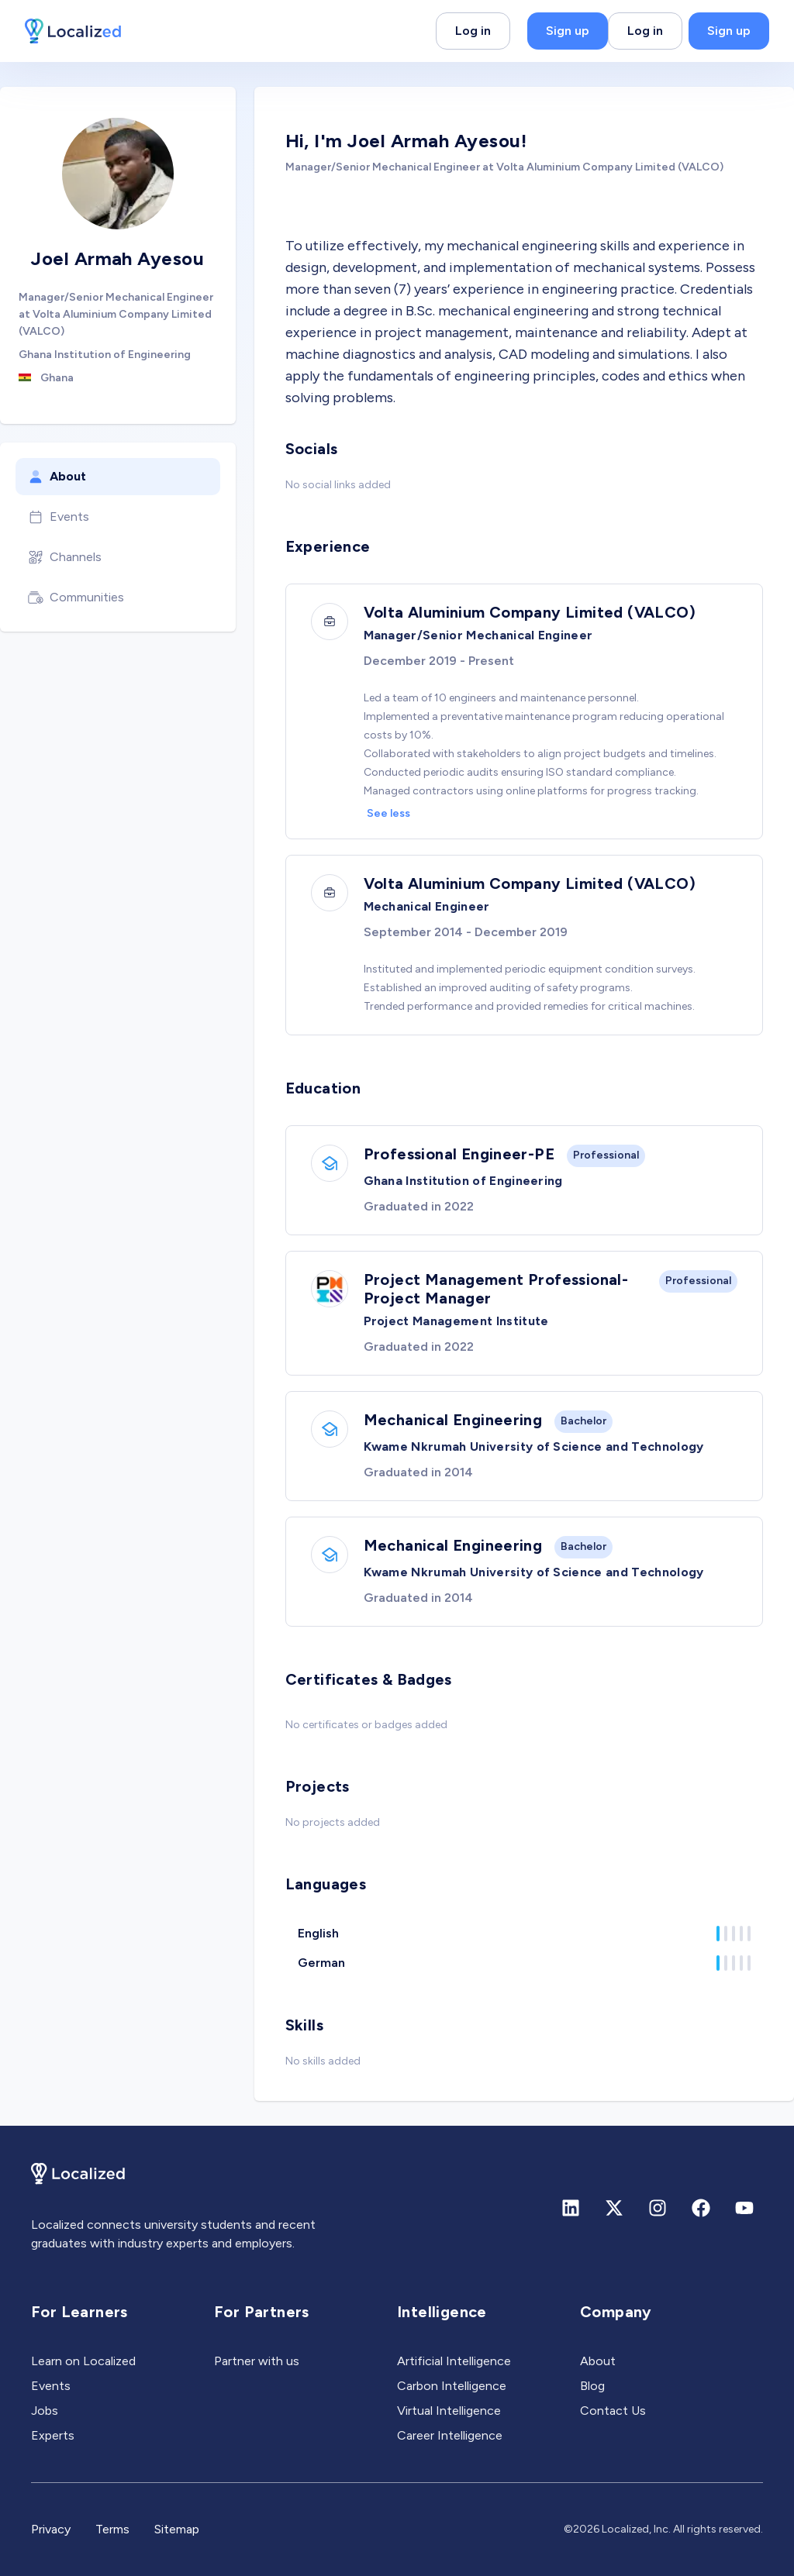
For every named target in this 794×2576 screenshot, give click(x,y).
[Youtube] (744, 2207)
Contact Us (613, 2410)
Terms (112, 2529)
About (57, 476)
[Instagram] (657, 2207)
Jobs (44, 2410)
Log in (473, 30)
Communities (76, 597)
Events (58, 517)
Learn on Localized (83, 2361)
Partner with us (256, 2361)
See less (388, 813)
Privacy (51, 2529)
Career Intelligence (449, 2435)
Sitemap (176, 2529)
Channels (65, 557)
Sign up (567, 30)
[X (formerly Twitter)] (614, 2207)
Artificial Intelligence (454, 2361)
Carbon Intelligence (451, 2385)
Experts (52, 2435)
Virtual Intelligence (449, 2410)
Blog (592, 2385)
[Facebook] (701, 2207)
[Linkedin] (570, 2207)
